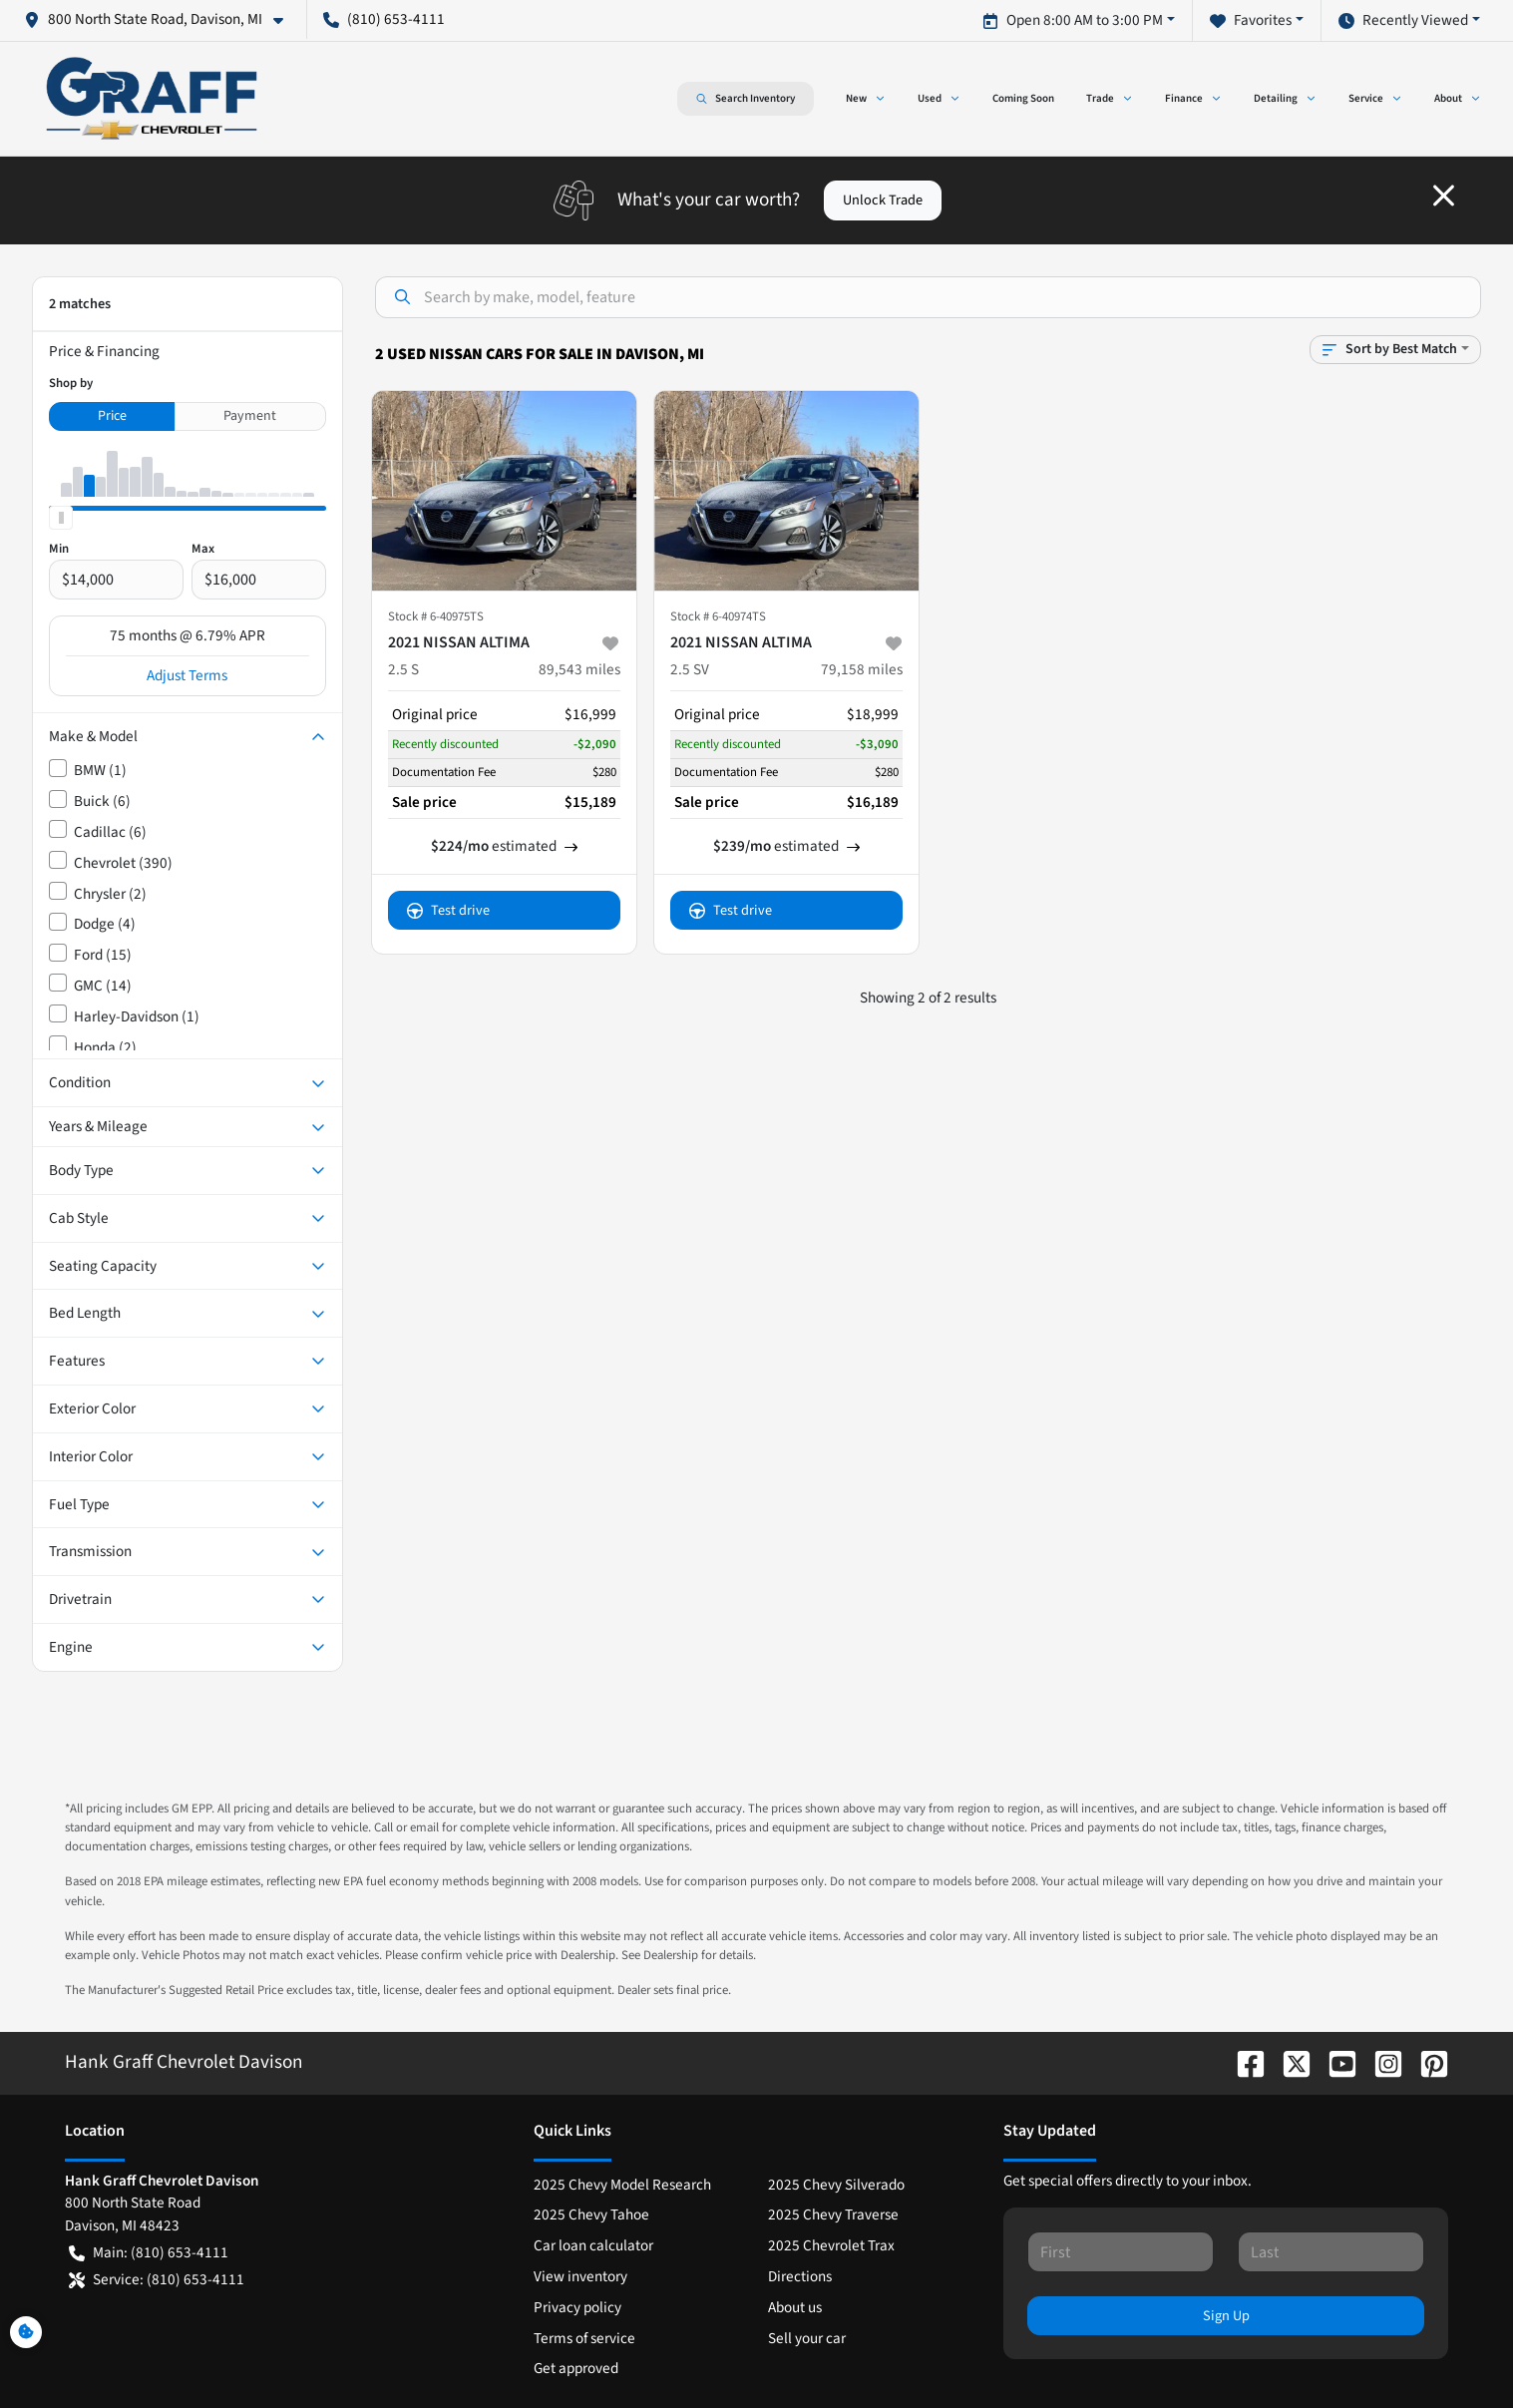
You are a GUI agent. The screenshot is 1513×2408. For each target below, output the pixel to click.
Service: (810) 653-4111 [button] (156, 2279)
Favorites (1251, 20)
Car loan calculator (593, 2245)
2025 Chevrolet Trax (831, 2245)
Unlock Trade (883, 200)
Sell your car (807, 2338)
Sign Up (1226, 2315)
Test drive (448, 910)
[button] (161, 19)
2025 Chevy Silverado (836, 2185)
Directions (800, 2276)
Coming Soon (1023, 98)
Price (112, 416)
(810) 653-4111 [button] (384, 19)
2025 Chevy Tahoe (591, 2214)
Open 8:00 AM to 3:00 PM (1072, 20)
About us (795, 2307)
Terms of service (584, 2338)
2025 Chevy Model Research (622, 2185)
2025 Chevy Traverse (833, 2214)
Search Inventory (745, 99)
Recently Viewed (1403, 20)
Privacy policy (577, 2307)
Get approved (576, 2368)
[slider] (61, 518)
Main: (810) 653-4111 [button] (148, 2252)
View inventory (580, 2276)
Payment (249, 416)
